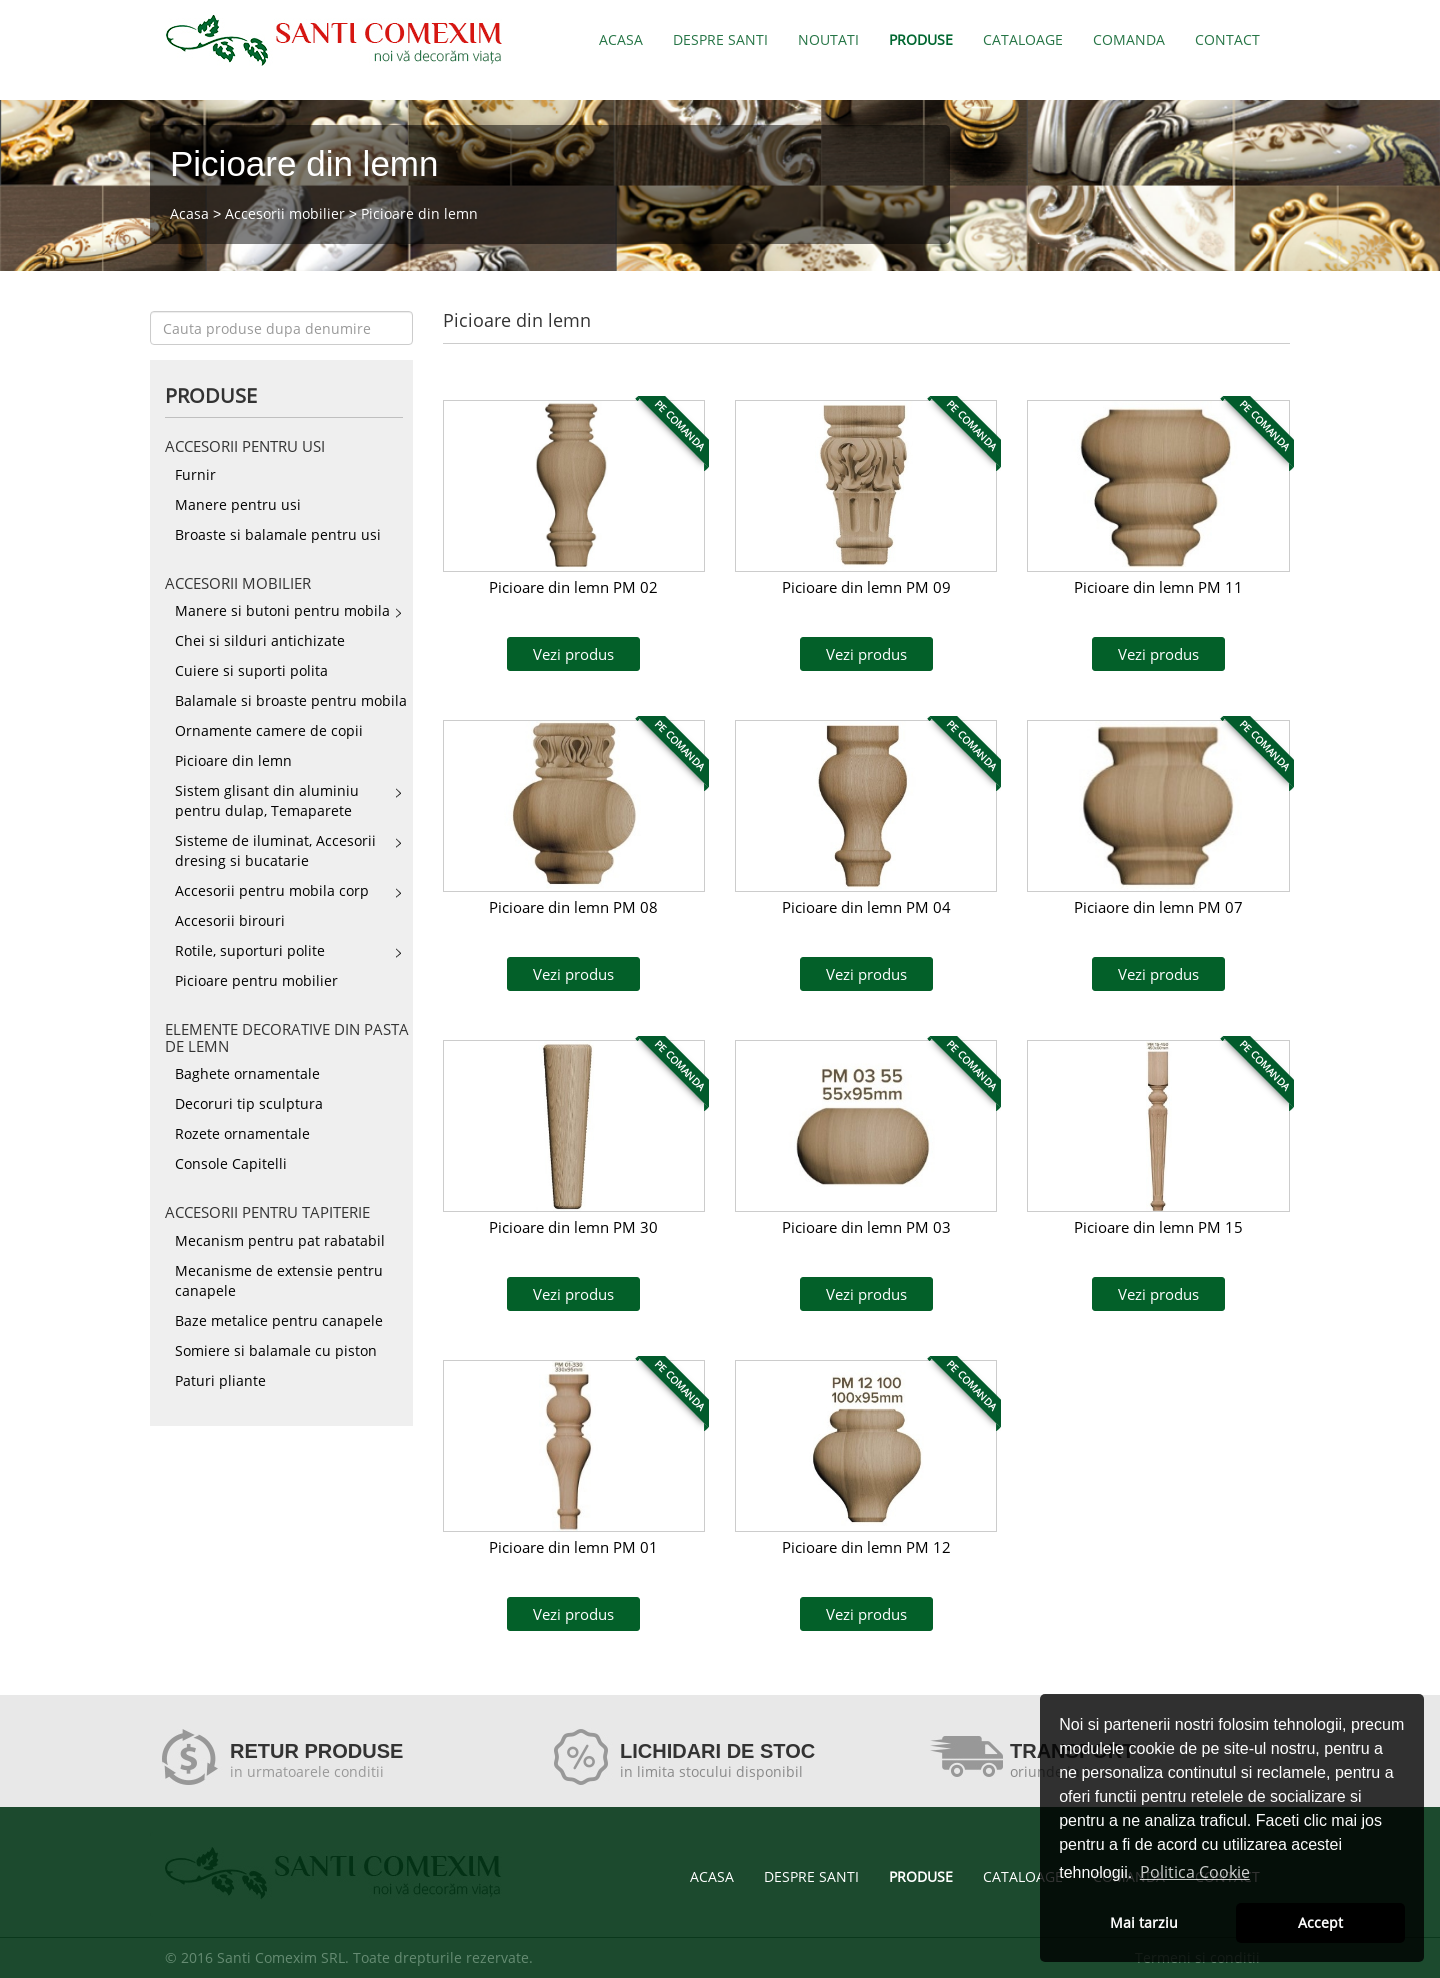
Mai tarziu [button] (1144, 1922)
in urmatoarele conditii (307, 1771)
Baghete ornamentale (247, 1073)
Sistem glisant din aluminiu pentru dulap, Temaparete (267, 800)
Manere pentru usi (238, 504)
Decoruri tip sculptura (249, 1103)
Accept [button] (1320, 1922)
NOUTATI (828, 39)
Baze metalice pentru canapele (279, 1320)
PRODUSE (921, 39)
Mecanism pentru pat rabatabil (280, 1240)
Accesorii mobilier (285, 213)
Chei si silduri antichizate (260, 640)
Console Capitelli (231, 1163)
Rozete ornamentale (242, 1133)
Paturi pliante (220, 1380)
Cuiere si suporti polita (251, 670)
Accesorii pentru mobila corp (272, 890)
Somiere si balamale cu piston (276, 1350)
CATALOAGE (1023, 39)
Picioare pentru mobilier (256, 980)
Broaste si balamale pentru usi (278, 534)
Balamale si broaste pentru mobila (291, 700)
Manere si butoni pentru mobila (282, 610)
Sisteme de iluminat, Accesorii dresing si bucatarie (275, 850)
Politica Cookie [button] (1195, 1872)
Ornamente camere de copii (269, 730)
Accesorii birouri (230, 920)
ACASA (621, 39)
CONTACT (1227, 39)
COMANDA (1129, 39)
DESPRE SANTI (720, 39)
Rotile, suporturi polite (250, 950)
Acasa (189, 213)
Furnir (195, 474)
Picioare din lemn (419, 213)
